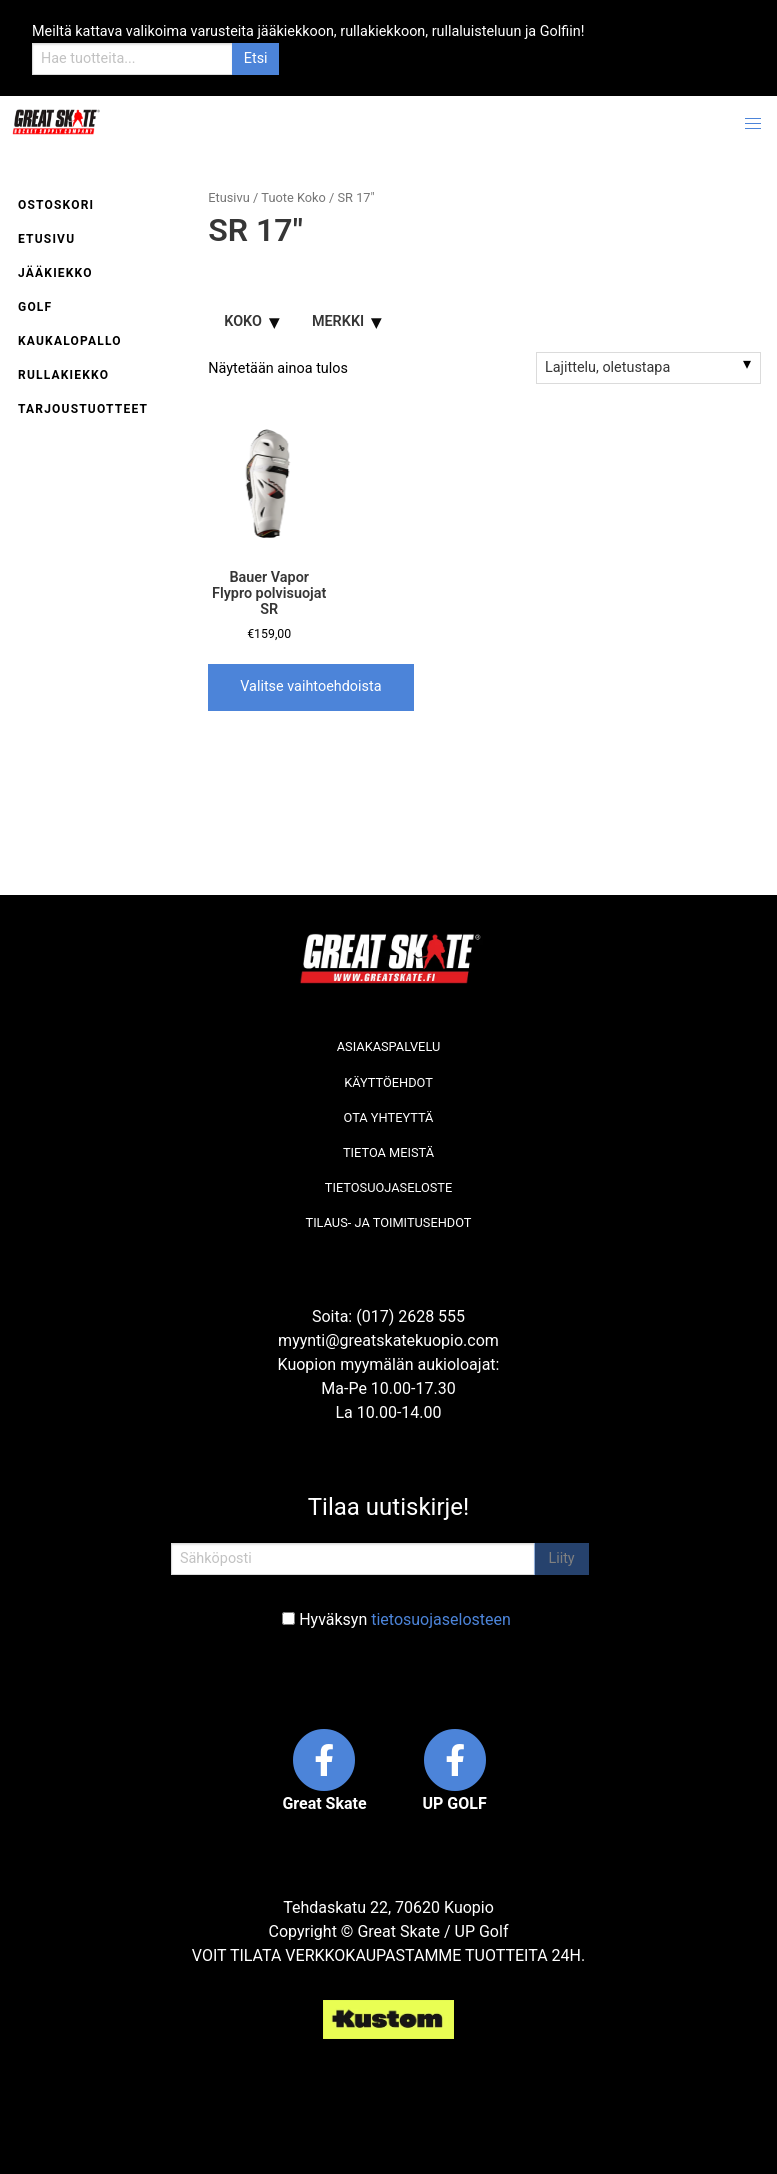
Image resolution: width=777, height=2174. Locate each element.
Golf (35, 307)
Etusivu (46, 239)
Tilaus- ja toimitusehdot (389, 1222)
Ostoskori (56, 205)
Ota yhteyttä (389, 1117)
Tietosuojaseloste (388, 1187)
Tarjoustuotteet (83, 409)
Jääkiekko (55, 273)
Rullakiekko (63, 375)
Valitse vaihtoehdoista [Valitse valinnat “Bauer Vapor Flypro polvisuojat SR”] (310, 686)
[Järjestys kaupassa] (648, 368)
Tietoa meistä (388, 1152)
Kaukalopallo (70, 341)
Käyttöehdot (388, 1082)
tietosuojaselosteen (441, 1619)
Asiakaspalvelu (389, 1046)
